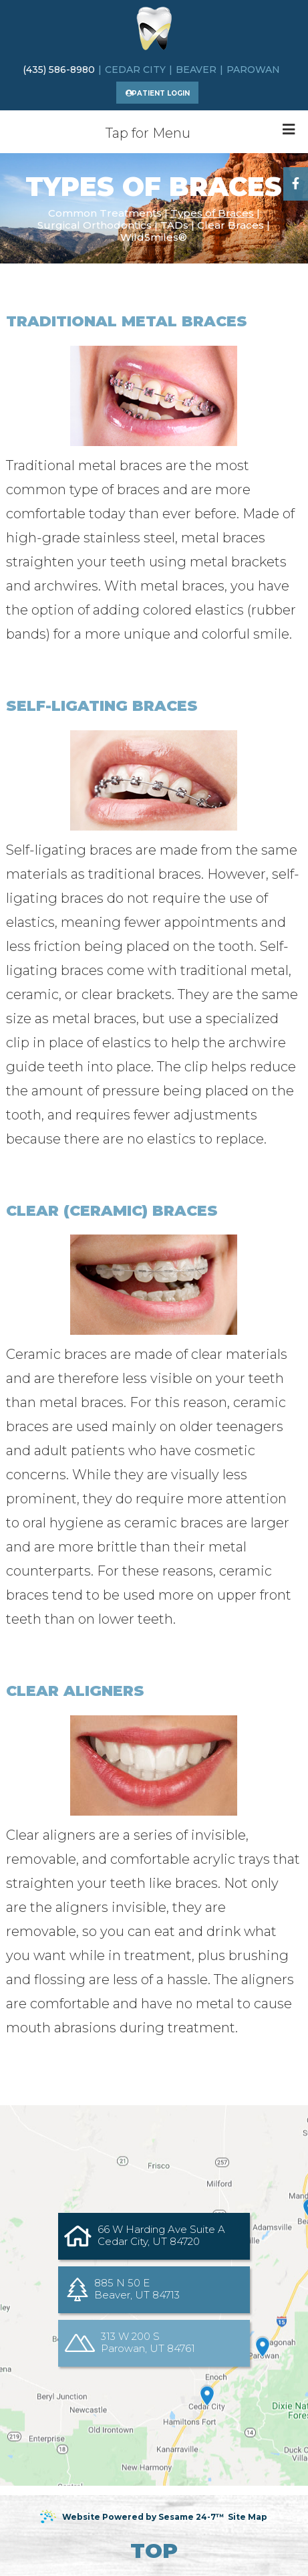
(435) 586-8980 (59, 70)
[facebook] (295, 184)
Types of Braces (212, 213)
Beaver (196, 70)
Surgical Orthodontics (94, 225)
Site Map (247, 2517)
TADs (174, 225)
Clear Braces (230, 225)
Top (154, 2550)
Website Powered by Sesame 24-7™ (132, 2517)
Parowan (253, 70)
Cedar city (135, 70)
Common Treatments (105, 213)
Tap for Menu (200, 131)
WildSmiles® (153, 237)
